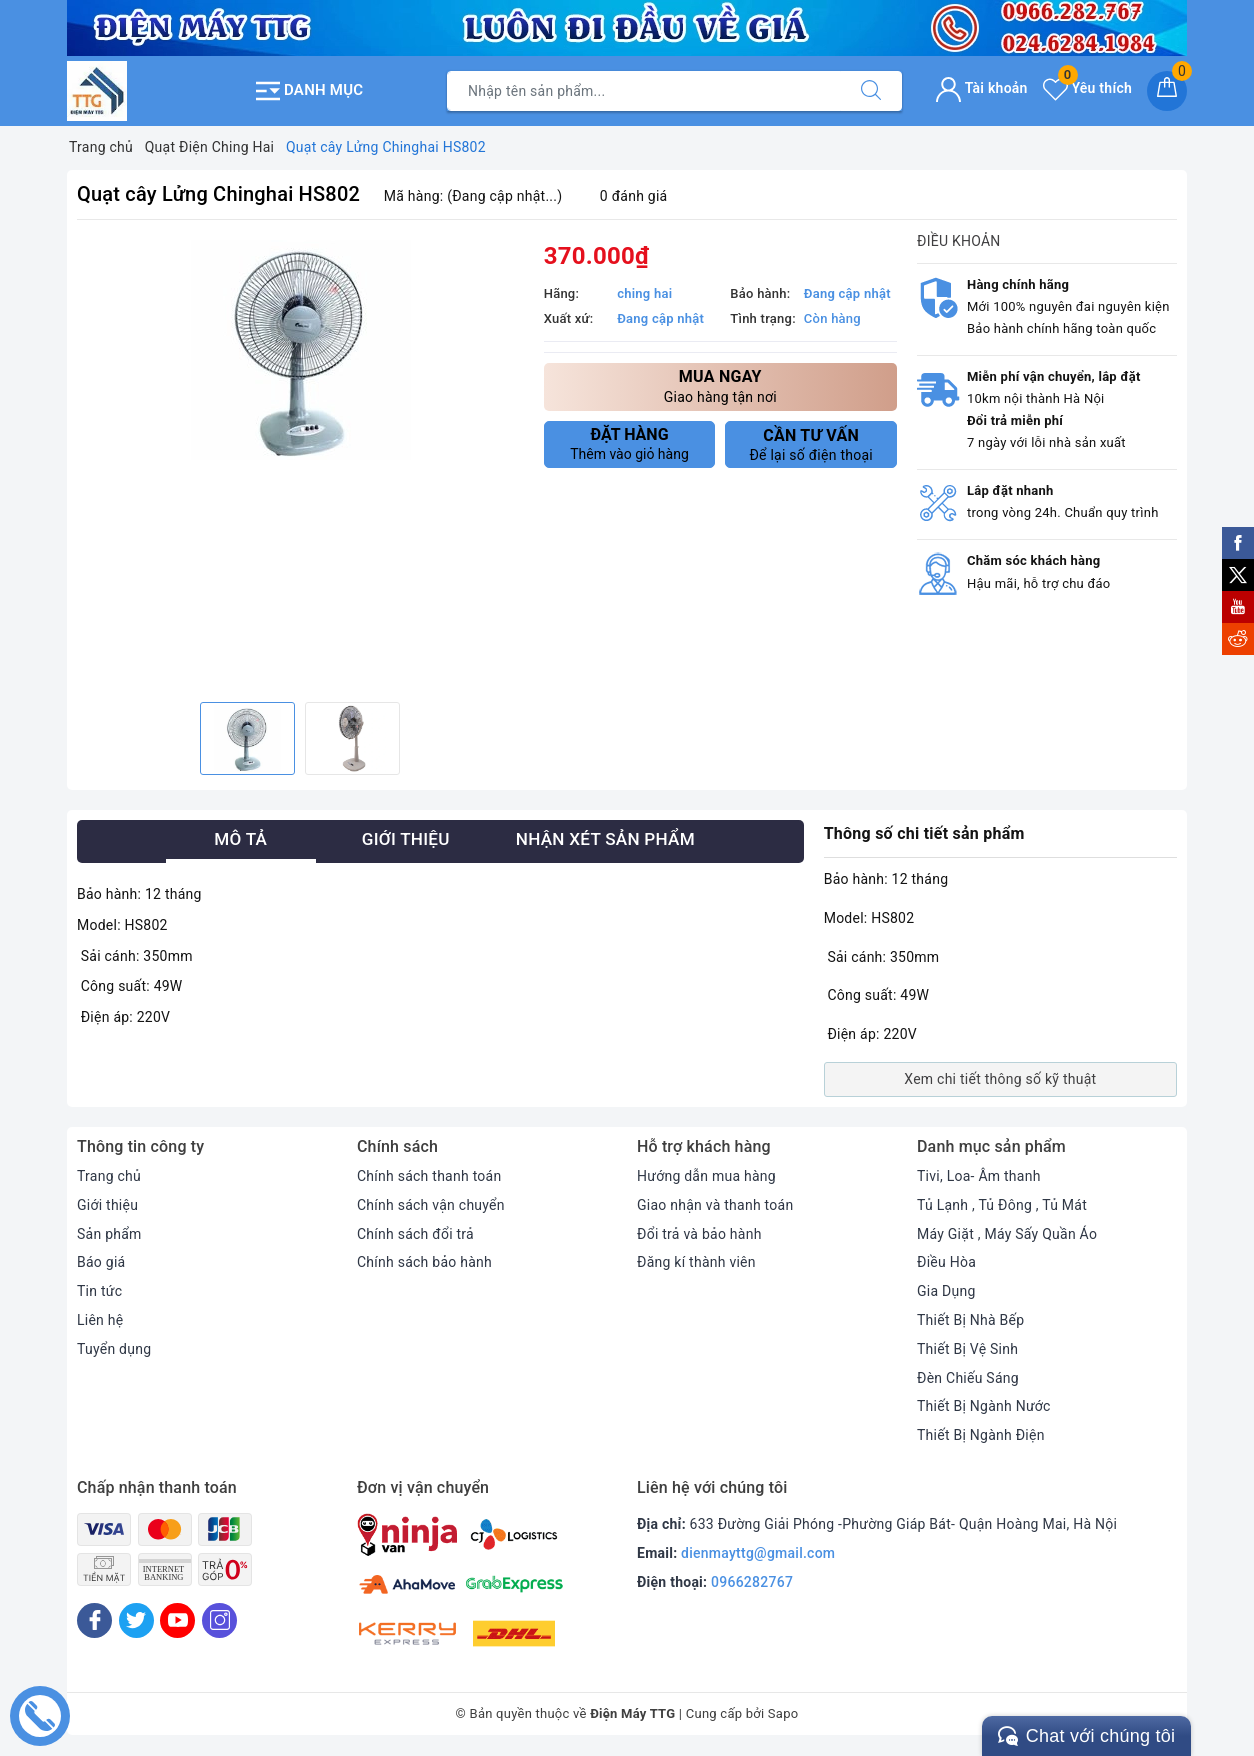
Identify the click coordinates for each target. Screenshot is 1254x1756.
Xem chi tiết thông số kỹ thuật (1000, 1079)
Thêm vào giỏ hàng (630, 444)
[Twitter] (136, 1620)
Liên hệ (100, 1320)
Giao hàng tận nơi (720, 385)
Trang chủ (109, 1176)
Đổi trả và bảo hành (699, 1234)
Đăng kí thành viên (696, 1262)
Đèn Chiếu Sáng (968, 1378)
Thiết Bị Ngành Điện (981, 1435)
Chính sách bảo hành (424, 1262)
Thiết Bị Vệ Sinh (967, 1349)
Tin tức (99, 1291)
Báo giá (101, 1262)
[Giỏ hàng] (1167, 91)
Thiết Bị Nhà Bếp (970, 1320)
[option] (300, 350)
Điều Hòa (946, 1262)
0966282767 (752, 1582)
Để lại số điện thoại (811, 445)
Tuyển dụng (114, 1349)
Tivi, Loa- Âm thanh (979, 1176)
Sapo (783, 1713)
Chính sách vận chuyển (431, 1205)
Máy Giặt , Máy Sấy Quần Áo (1007, 1234)
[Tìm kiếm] (871, 91)
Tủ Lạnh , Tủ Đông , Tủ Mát (1002, 1205)
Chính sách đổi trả (415, 1234)
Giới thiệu (107, 1205)
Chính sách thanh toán (429, 1176)
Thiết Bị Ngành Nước (984, 1406)
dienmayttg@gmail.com (758, 1553)
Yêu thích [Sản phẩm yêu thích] (1087, 88)
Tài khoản (981, 88)
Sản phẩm (109, 1234)
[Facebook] (94, 1620)
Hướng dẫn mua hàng (706, 1176)
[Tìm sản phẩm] (644, 91)
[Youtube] (177, 1620)
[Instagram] (219, 1620)
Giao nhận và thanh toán (715, 1205)
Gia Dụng (946, 1291)
